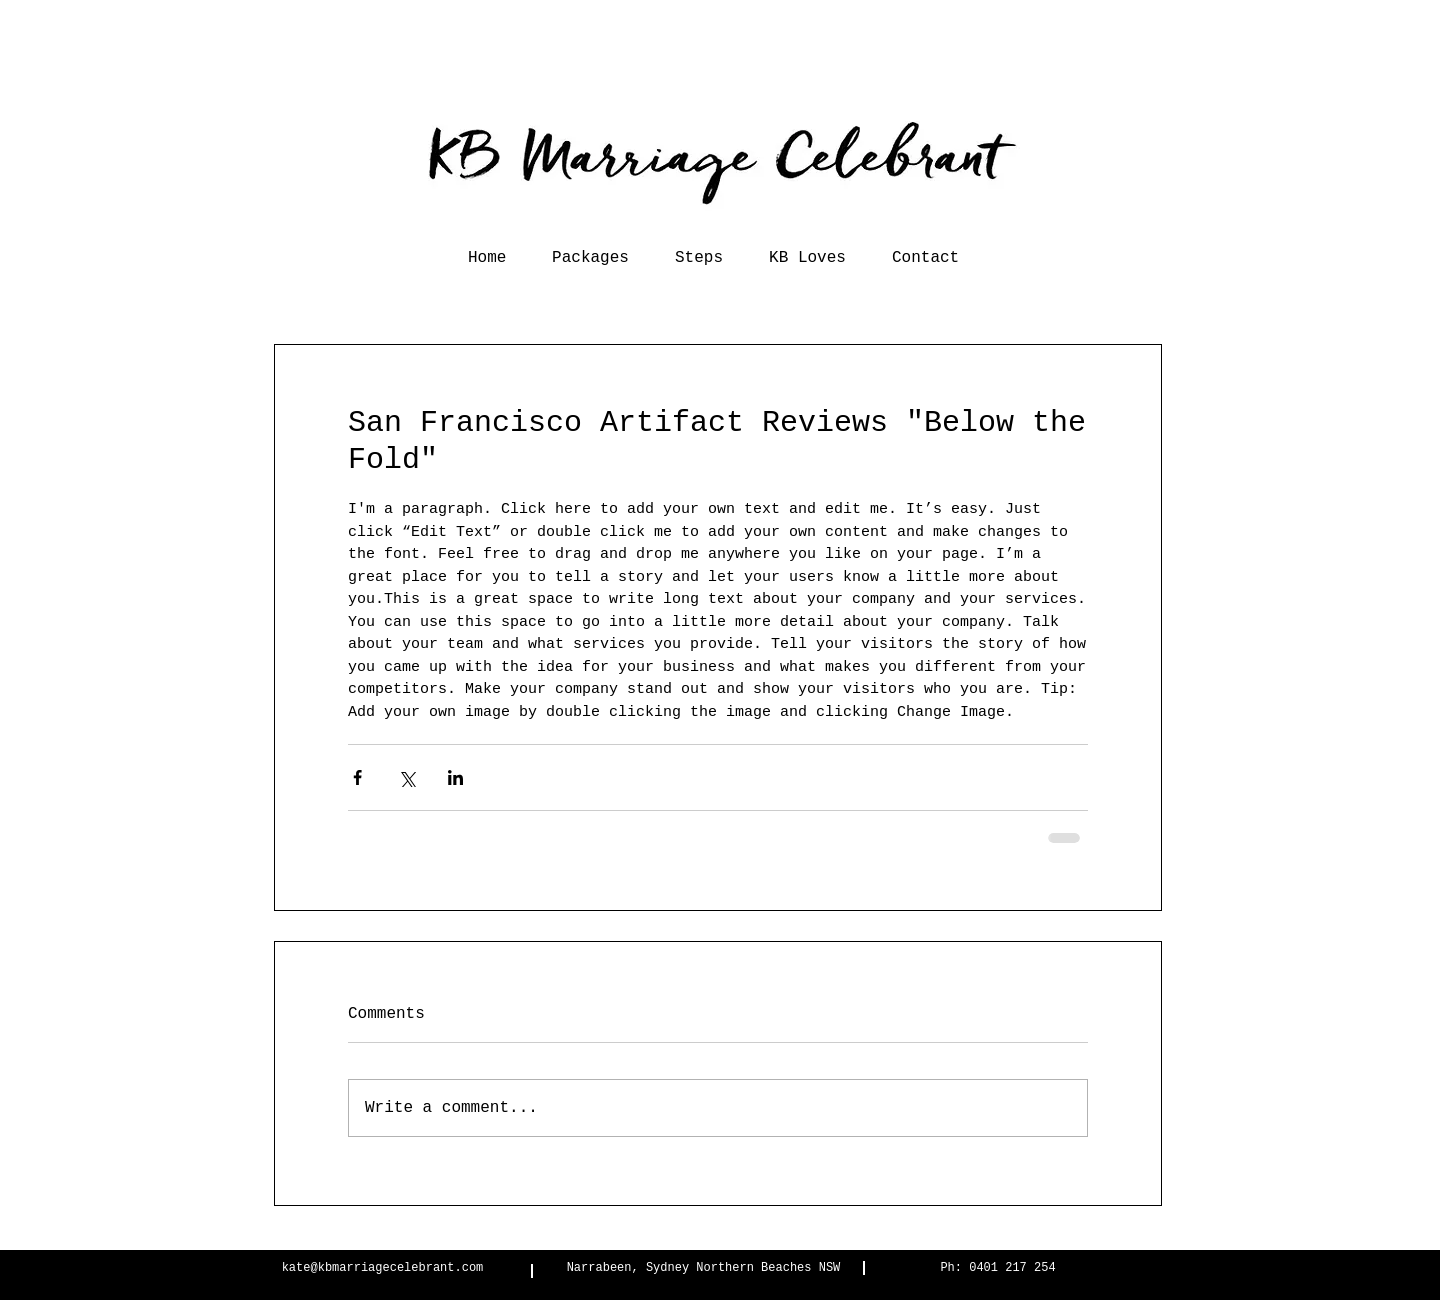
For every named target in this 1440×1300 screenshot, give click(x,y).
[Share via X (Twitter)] (406, 777)
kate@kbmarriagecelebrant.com (383, 1268)
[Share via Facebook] (357, 777)
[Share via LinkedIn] (455, 777)
